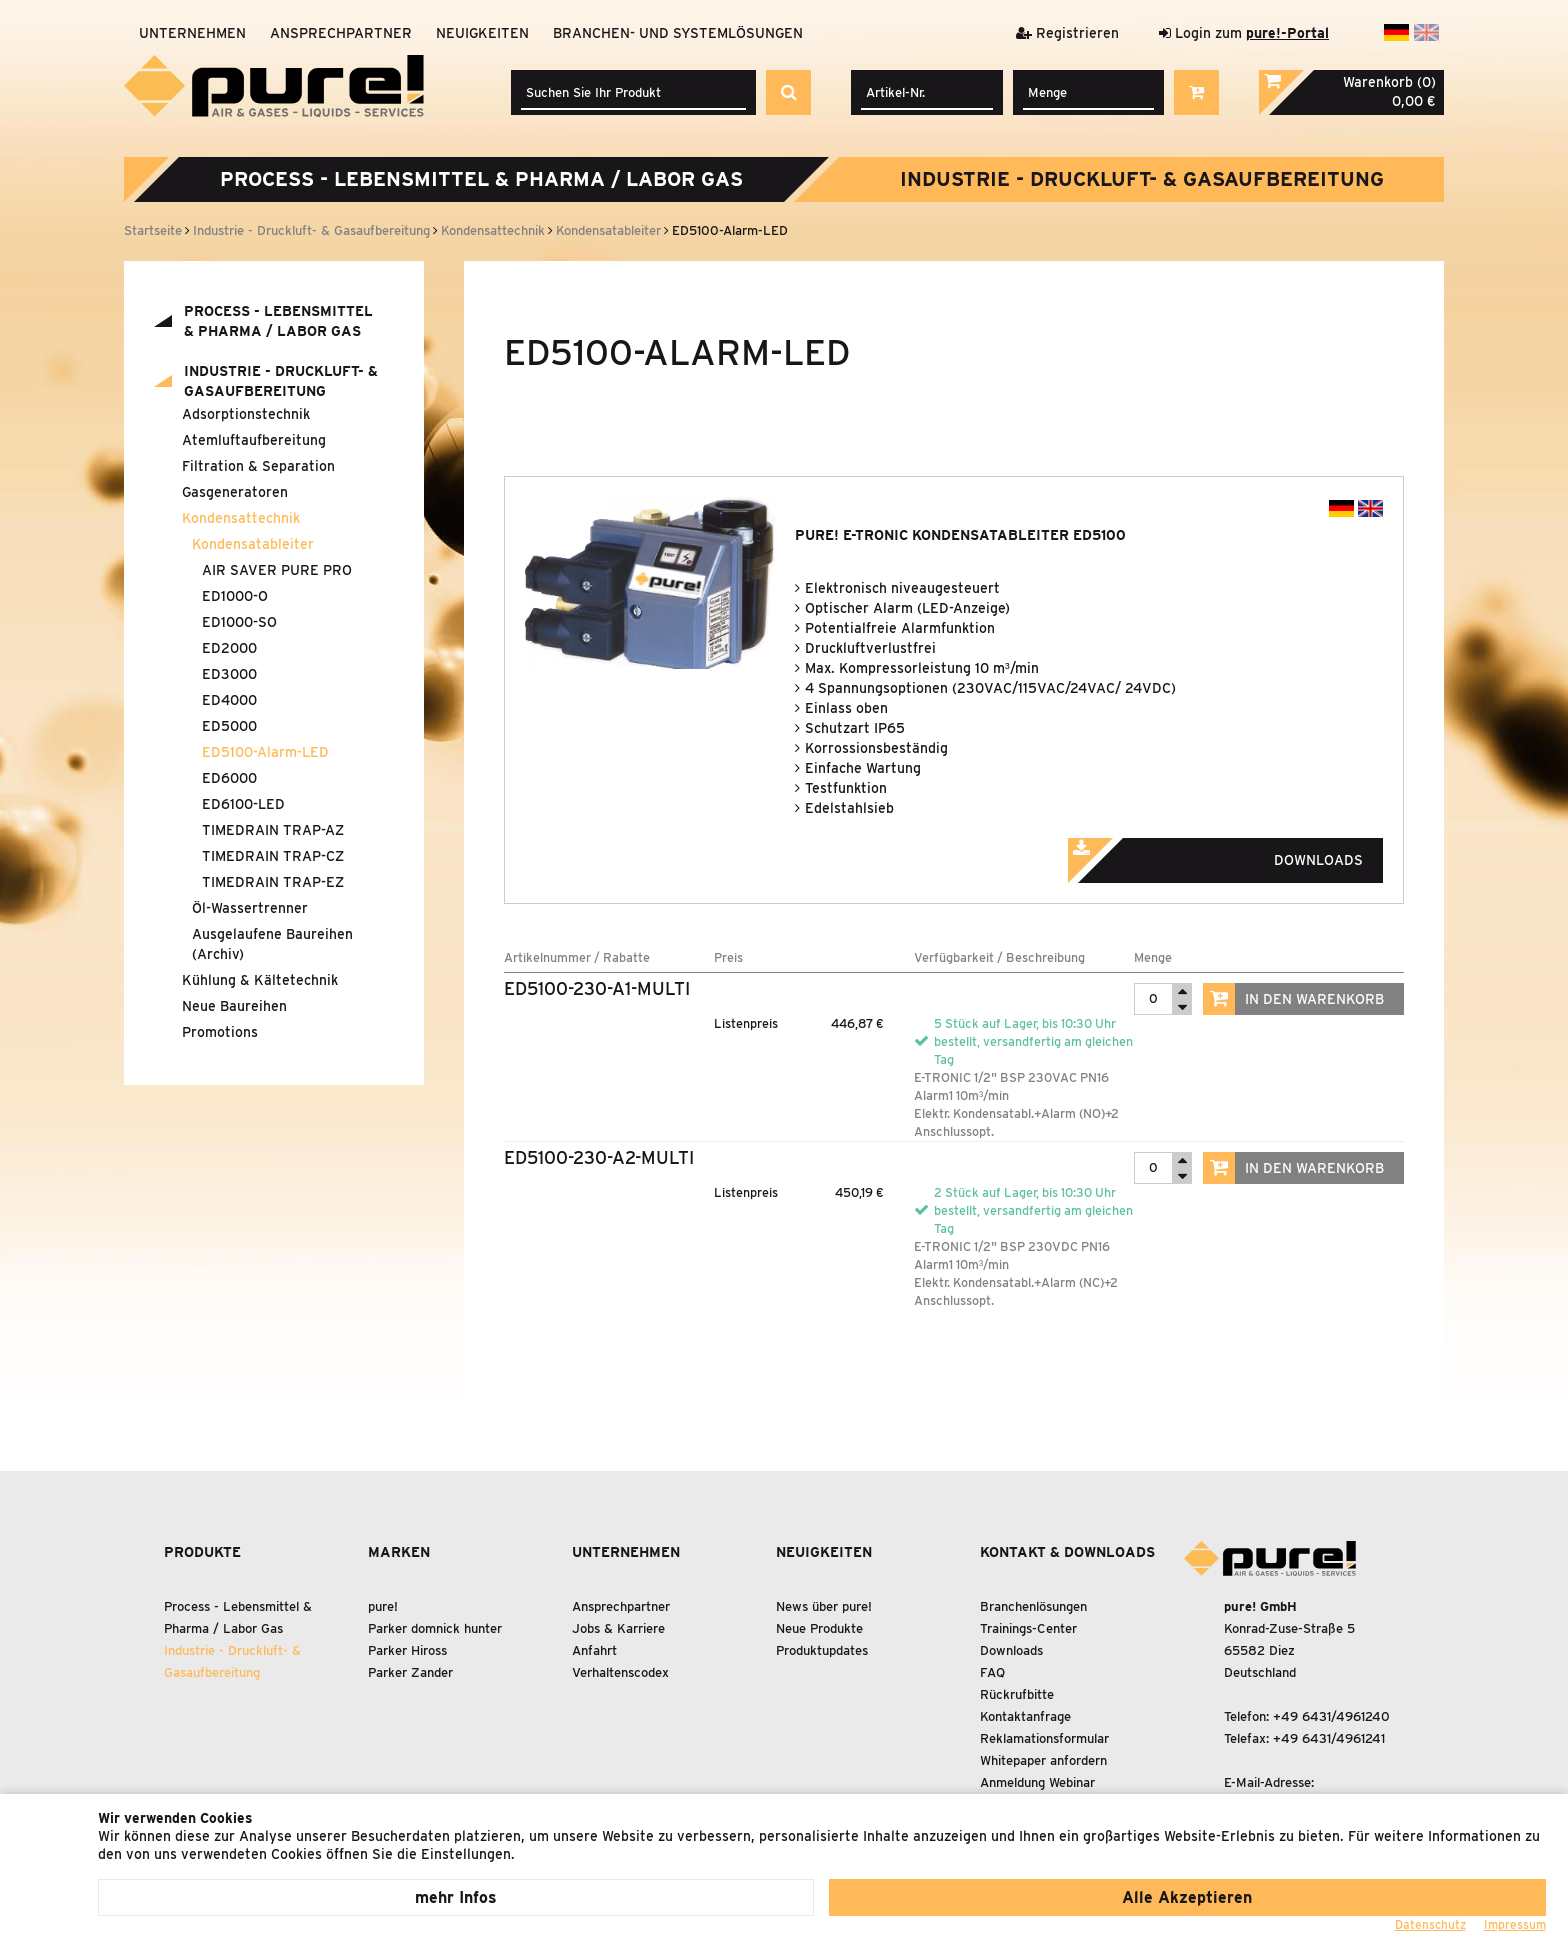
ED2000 (229, 648)
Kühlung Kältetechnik (260, 980)
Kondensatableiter (253, 544)
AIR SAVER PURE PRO (277, 570)
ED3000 (229, 674)
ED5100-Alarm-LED (265, 752)
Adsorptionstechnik (246, 414)
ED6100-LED (243, 804)
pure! (383, 1606)
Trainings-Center (1028, 1628)
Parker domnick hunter (435, 1628)
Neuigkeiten (482, 33)
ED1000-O (235, 596)
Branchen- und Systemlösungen (678, 33)
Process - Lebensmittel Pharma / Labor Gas (481, 179)
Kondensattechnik (241, 518)
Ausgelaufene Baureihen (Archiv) (272, 944)
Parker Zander (410, 1672)
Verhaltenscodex (620, 1672)
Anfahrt (594, 1650)
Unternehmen (192, 33)
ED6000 (229, 778)
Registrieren (1067, 33)
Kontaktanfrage (1025, 1716)
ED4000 (229, 700)
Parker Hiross (407, 1650)
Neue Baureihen (234, 1006)
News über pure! (824, 1606)
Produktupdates (822, 1650)
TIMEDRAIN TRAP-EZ (273, 882)
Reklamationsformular (1044, 1738)
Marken (399, 1552)
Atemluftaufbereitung (254, 440)
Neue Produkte (819, 1628)
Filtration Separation (258, 466)
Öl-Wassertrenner (250, 908)
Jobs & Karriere (618, 1628)
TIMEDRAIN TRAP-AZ (273, 830)
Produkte (202, 1552)
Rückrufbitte (1017, 1694)
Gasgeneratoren (235, 492)
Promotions (220, 1032)
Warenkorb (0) (1389, 82)
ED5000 (229, 726)
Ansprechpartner (341, 33)
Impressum (1515, 1924)
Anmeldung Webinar (1037, 1782)
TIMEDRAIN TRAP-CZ (273, 856)
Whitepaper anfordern (1043, 1760)
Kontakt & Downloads (1067, 1552)
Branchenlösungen (1033, 1606)
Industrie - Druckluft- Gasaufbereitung (1142, 179)
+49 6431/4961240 (1331, 1716)
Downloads (1243, 854)
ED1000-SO (239, 622)
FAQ (992, 1672)
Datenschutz (1430, 1924)
